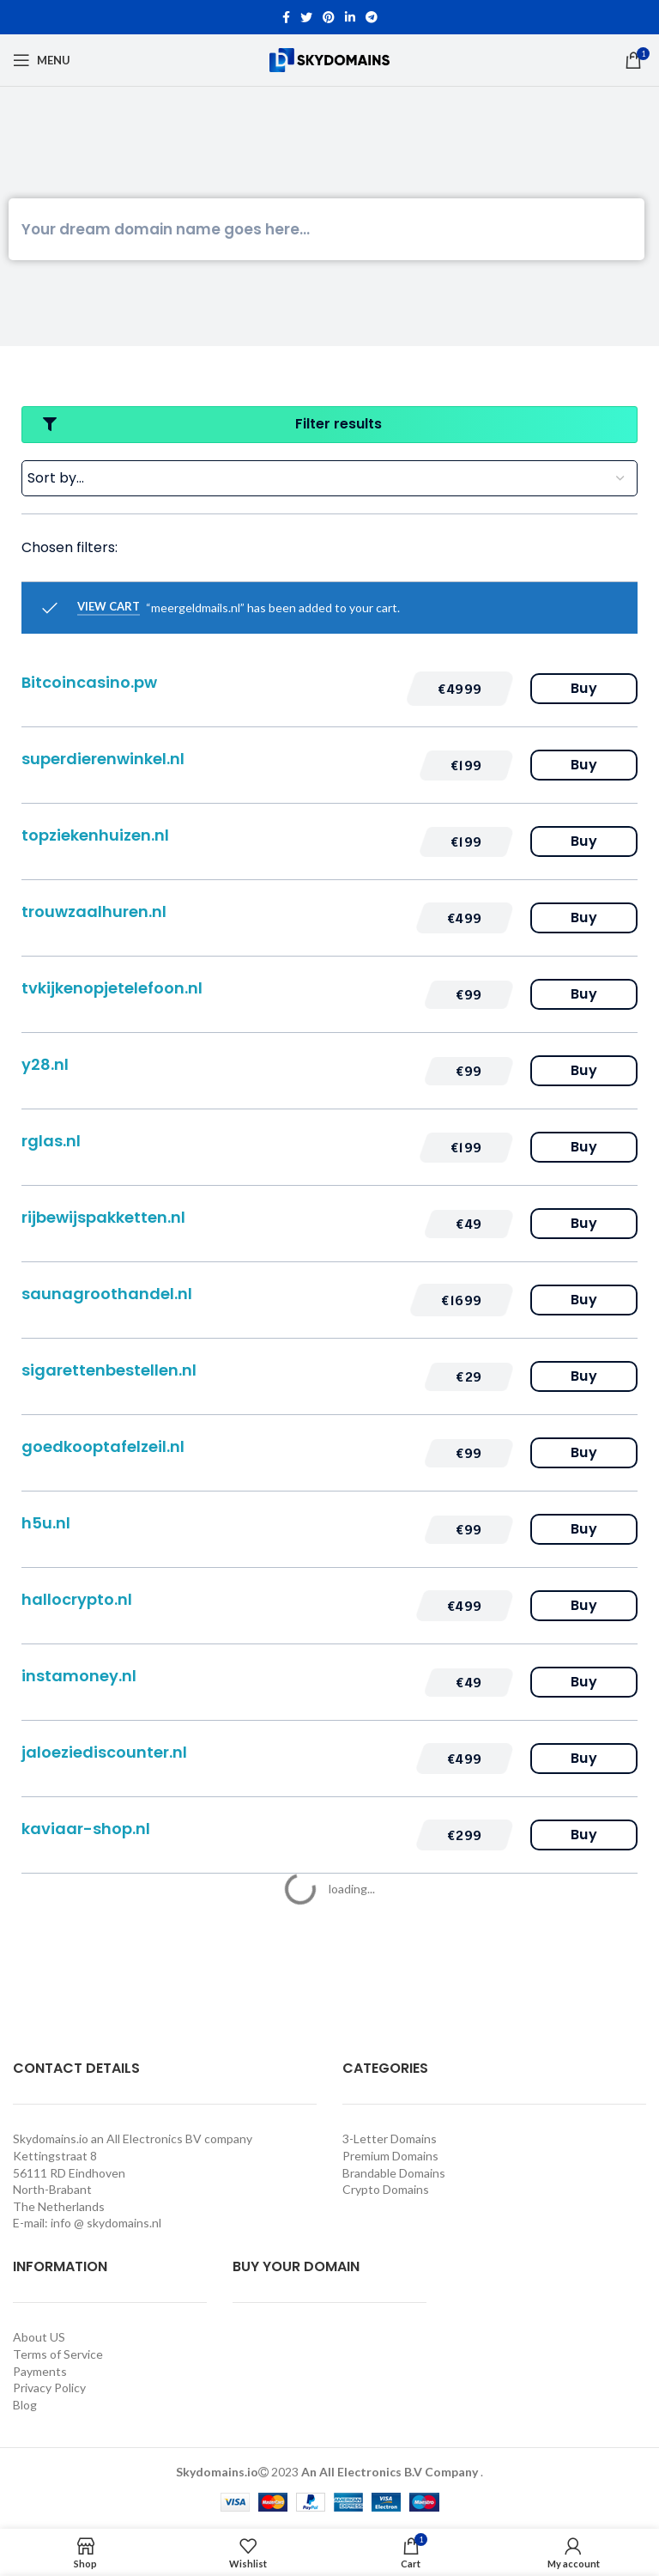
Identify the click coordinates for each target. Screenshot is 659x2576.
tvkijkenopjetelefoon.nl (112, 988)
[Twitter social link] (306, 17)
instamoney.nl (78, 1675)
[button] (460, 689)
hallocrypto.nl (76, 1599)
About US (39, 2337)
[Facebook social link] (286, 17)
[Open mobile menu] (41, 60)
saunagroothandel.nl (106, 1293)
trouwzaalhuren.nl (93, 911)
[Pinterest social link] (328, 17)
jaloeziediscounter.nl (104, 1752)
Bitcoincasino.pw (89, 682)
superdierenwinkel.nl (102, 758)
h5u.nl (45, 1523)
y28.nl (45, 1064)
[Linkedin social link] (350, 17)
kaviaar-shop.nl (85, 1828)
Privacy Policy (49, 2387)
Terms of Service (58, 2354)
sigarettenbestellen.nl (108, 1370)
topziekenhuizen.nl (95, 835)
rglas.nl (51, 1140)
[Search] (326, 229)
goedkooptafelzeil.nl (102, 1446)
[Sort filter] (329, 478)
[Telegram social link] (371, 17)
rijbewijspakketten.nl (103, 1217)
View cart (108, 606)
